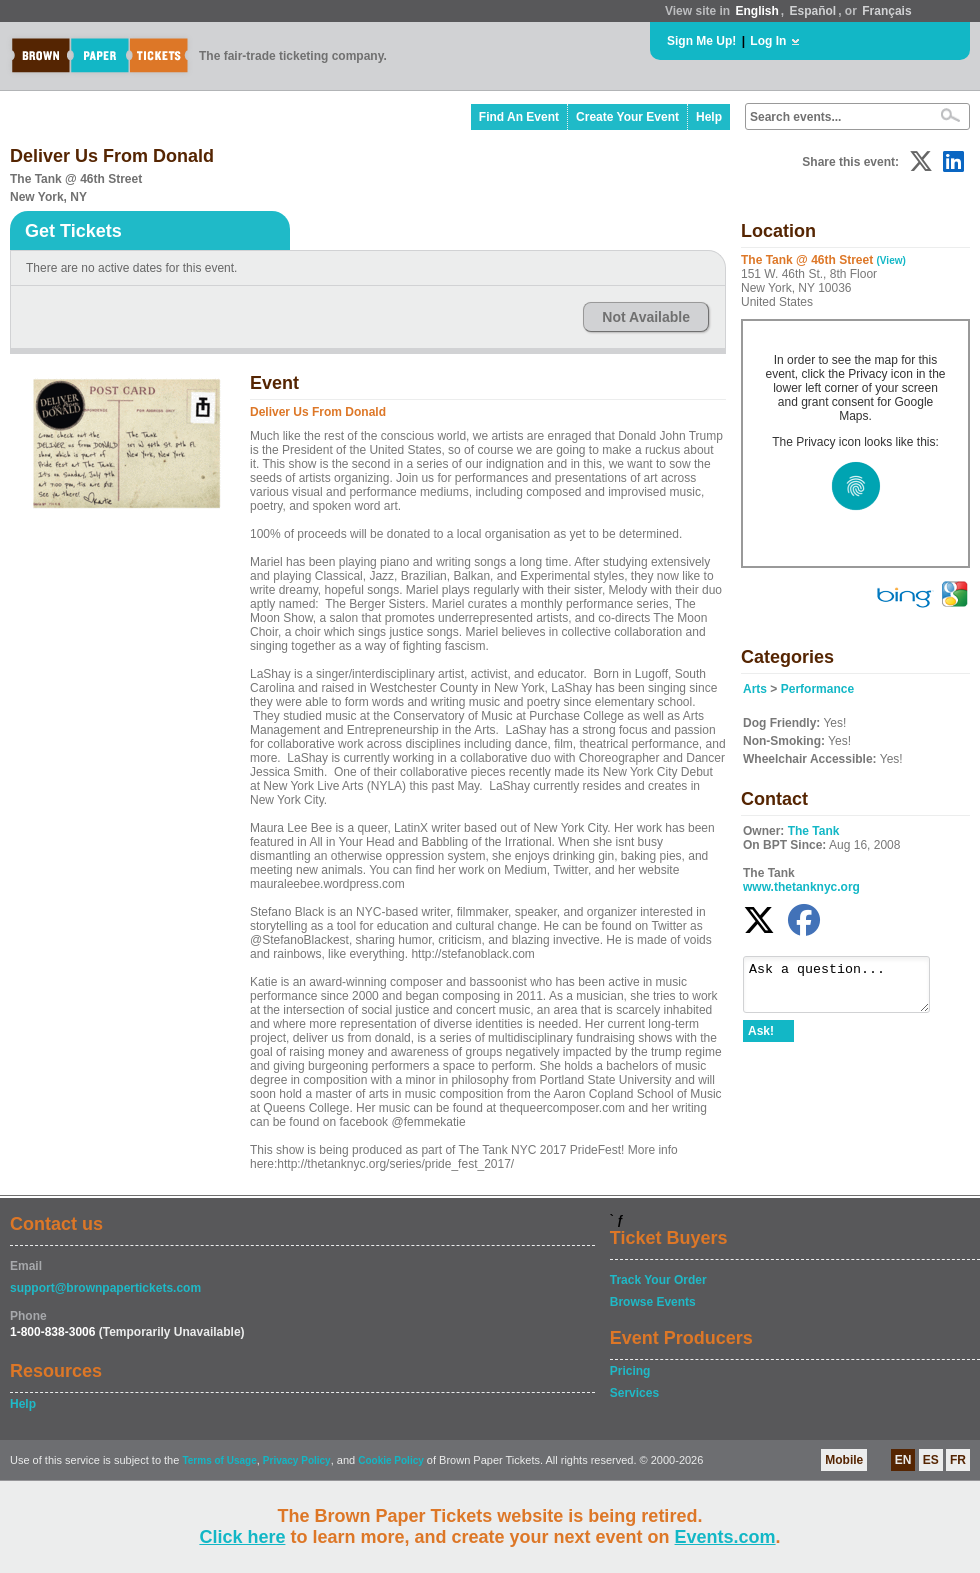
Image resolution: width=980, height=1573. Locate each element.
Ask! (761, 1040)
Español (813, 11)
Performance (817, 689)
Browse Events (653, 1302)
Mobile (844, 1460)
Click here (242, 1537)
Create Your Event (627, 117)
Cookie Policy (391, 1460)
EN (903, 1460)
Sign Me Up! (701, 41)
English (756, 11)
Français (886, 11)
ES (931, 1460)
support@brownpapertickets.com (105, 1288)
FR (958, 1460)
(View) (891, 260)
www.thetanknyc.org (801, 887)
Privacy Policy (297, 1460)
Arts (755, 689)
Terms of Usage (219, 1460)
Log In (768, 41)
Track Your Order (658, 1280)
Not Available (646, 317)
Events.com (725, 1537)
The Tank (814, 831)
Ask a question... (846, 989)
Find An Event (519, 117)
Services (634, 1393)
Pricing (630, 1371)
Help (709, 117)
